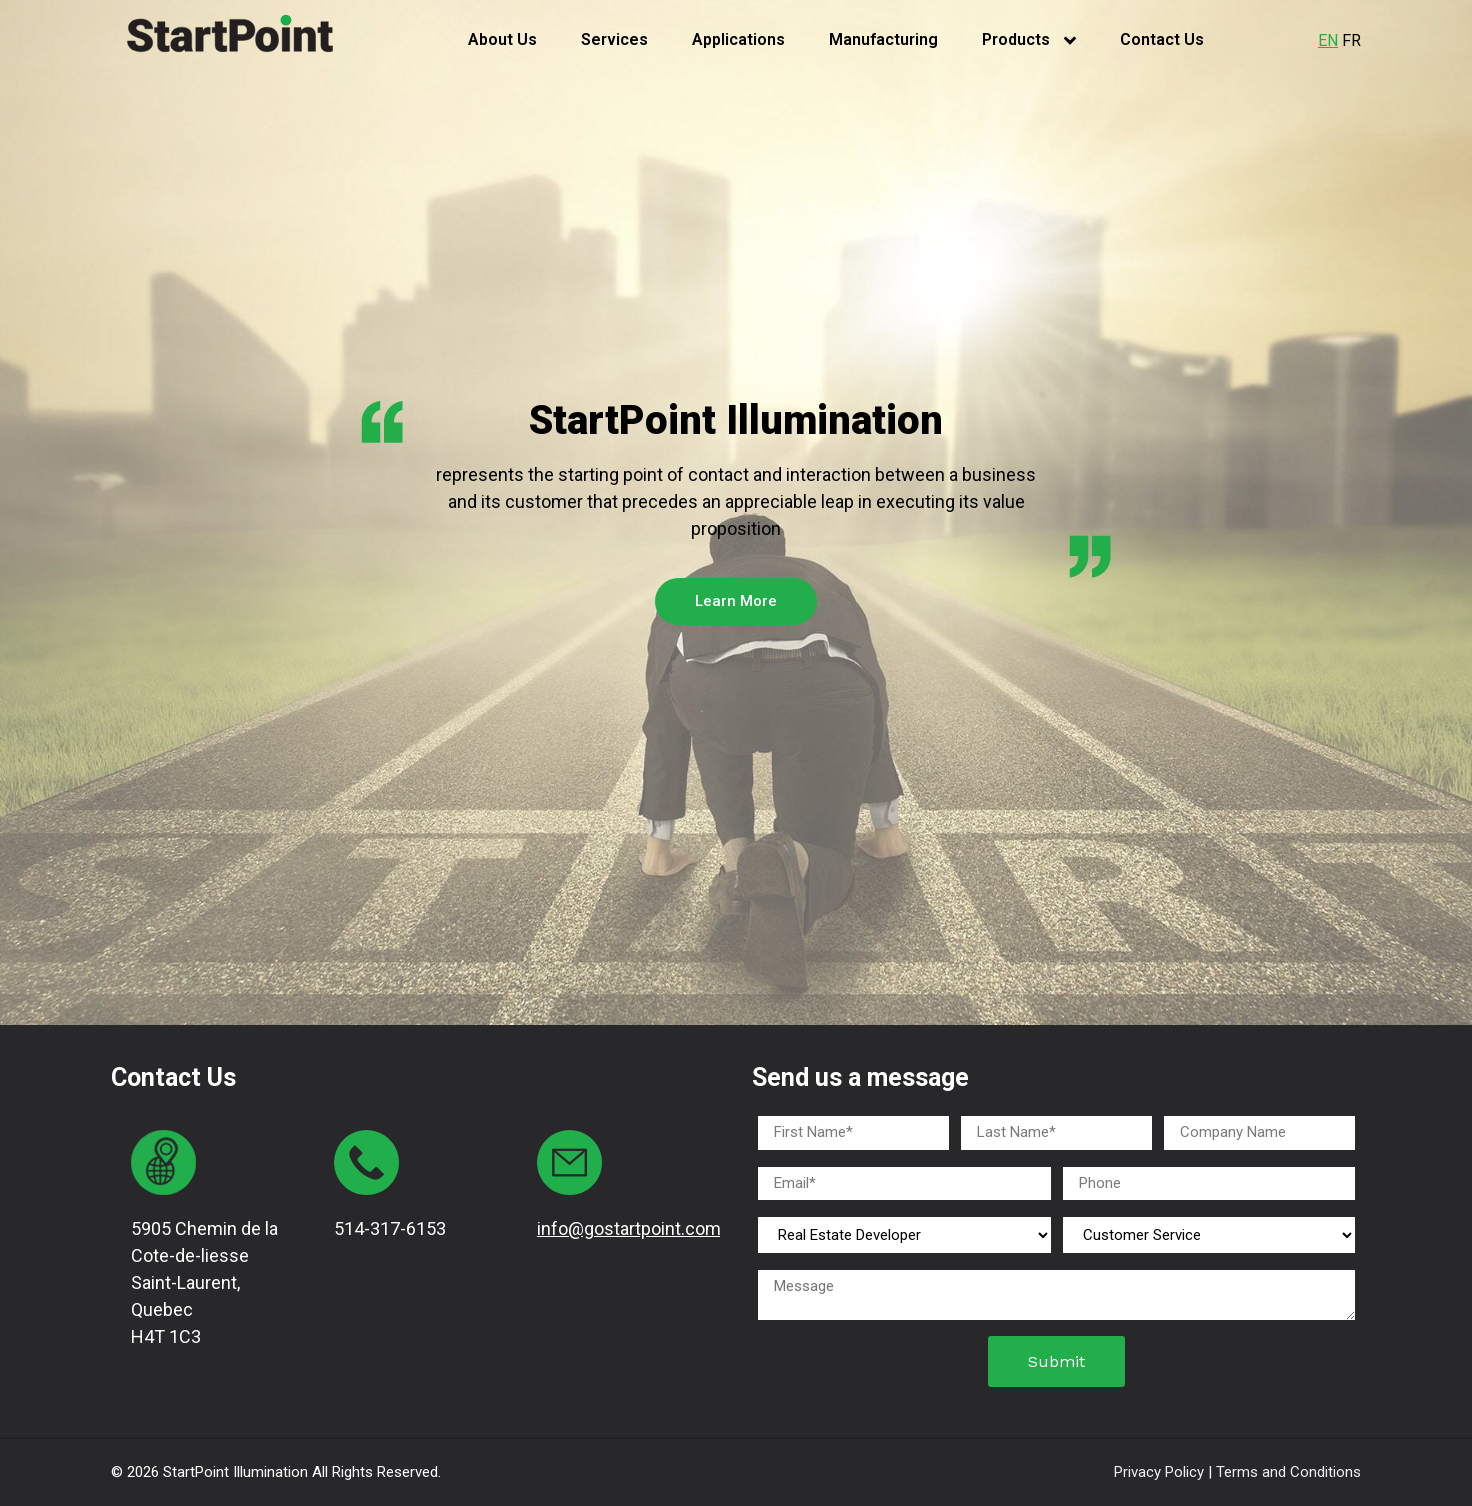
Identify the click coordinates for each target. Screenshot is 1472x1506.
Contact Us (1162, 39)
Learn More (736, 601)
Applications (738, 39)
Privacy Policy (1161, 1472)
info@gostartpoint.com (629, 1228)
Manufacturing (883, 39)
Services (614, 39)
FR (1351, 40)
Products (1029, 40)
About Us (502, 39)
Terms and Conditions (1288, 1472)
